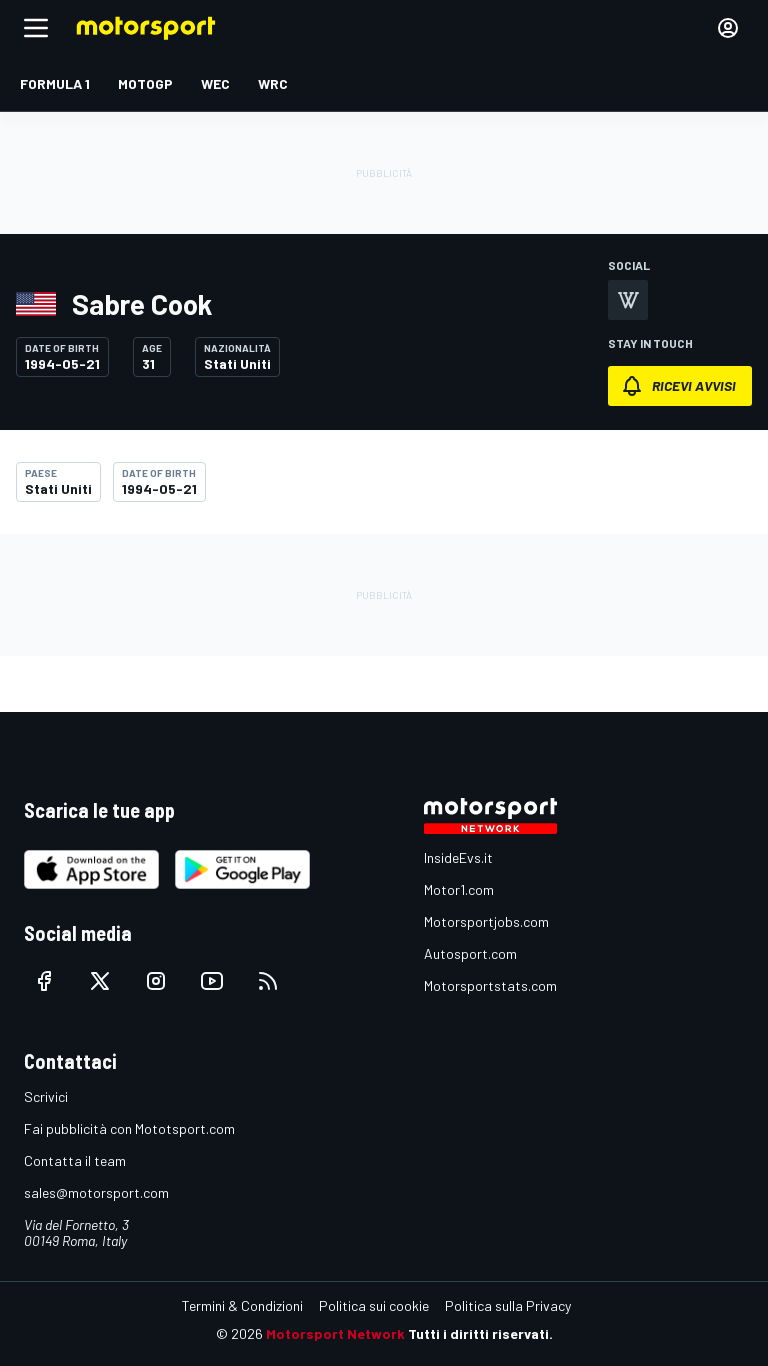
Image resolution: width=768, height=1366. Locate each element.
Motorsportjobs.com (486, 921)
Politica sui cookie (374, 1305)
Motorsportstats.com (490, 985)
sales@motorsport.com (96, 1192)
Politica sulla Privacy (508, 1305)
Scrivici (46, 1096)
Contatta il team (75, 1160)
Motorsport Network (335, 1333)
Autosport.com (470, 953)
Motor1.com (459, 889)
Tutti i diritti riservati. (480, 1333)
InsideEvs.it (458, 857)
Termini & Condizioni (242, 1305)
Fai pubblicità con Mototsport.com (129, 1128)
